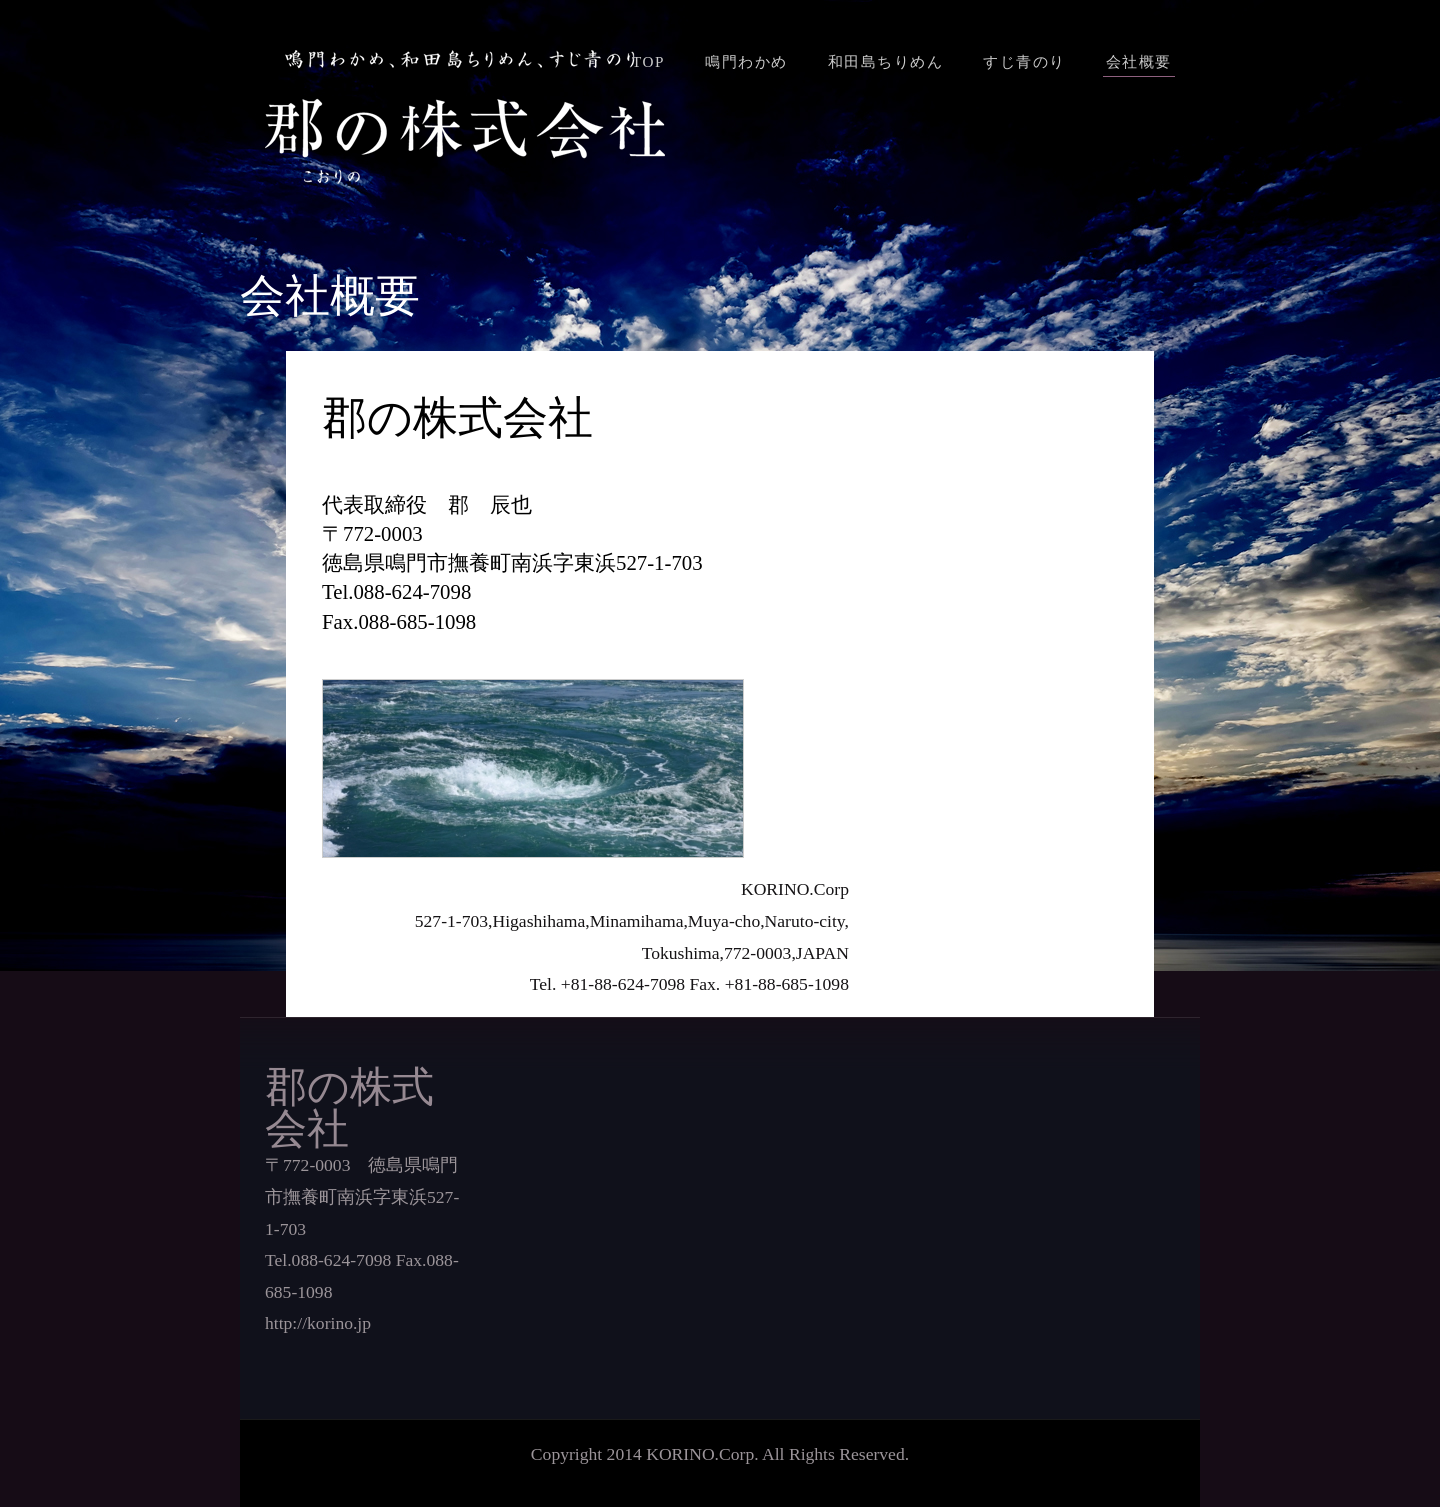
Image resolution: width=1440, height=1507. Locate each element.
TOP (648, 61)
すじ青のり (1024, 61)
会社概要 (1139, 61)
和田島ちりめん (886, 61)
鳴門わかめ (746, 61)
